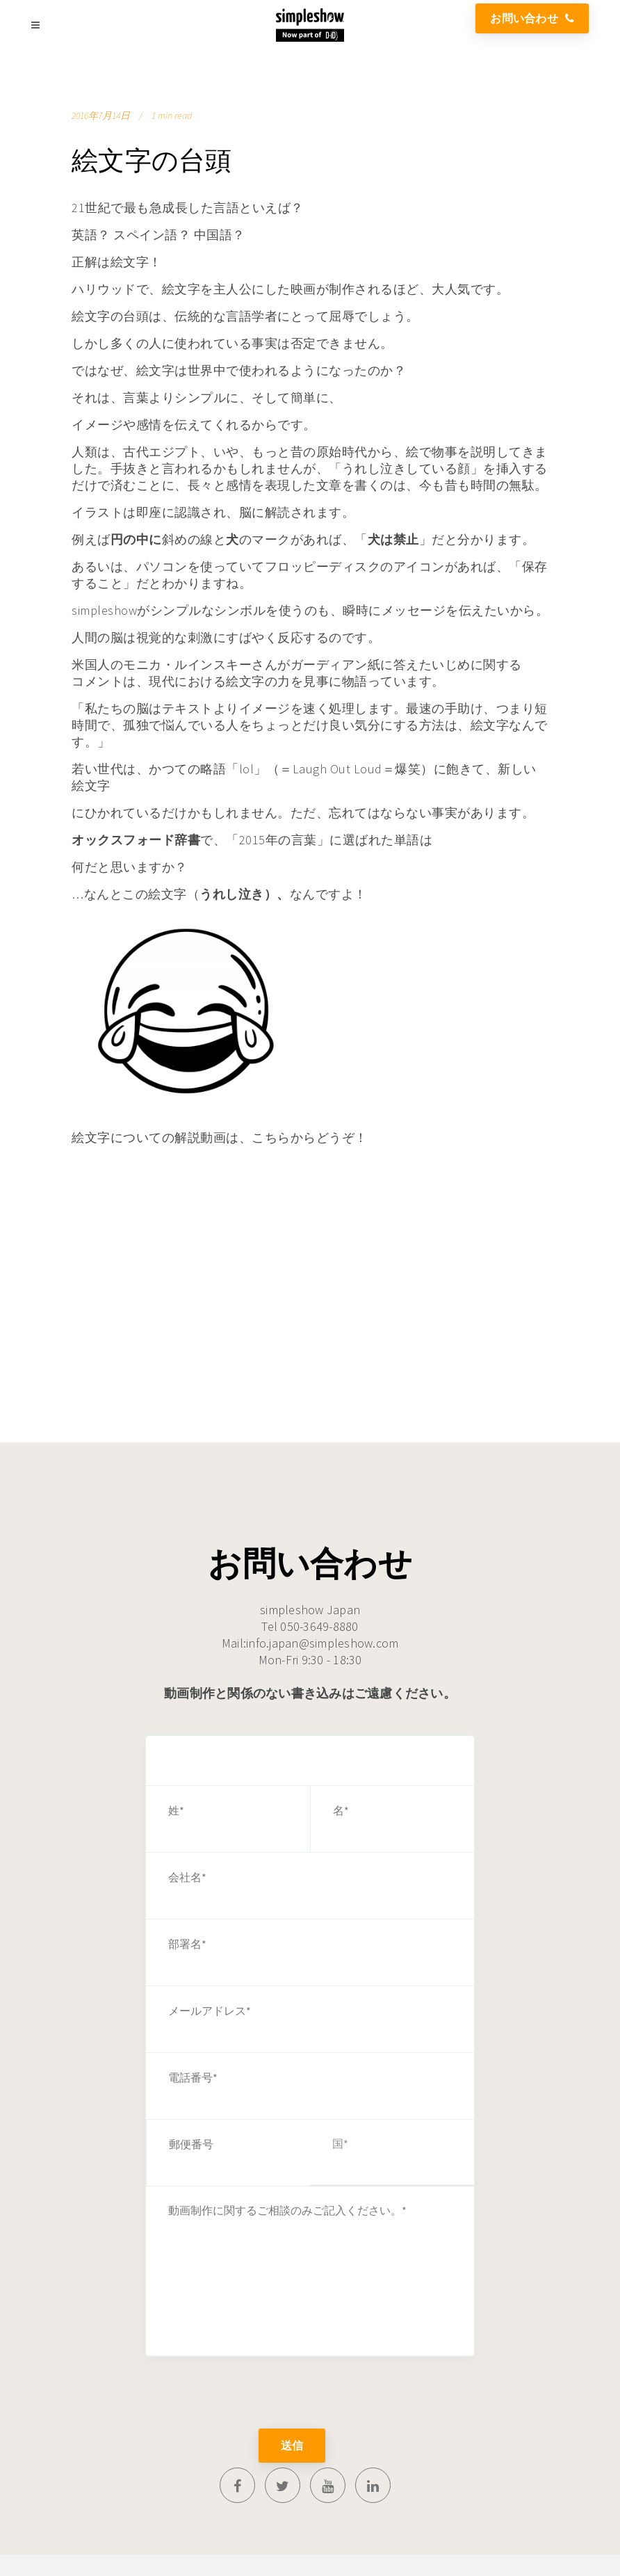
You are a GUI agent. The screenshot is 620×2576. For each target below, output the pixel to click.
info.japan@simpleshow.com (322, 1643)
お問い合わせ (532, 18)
